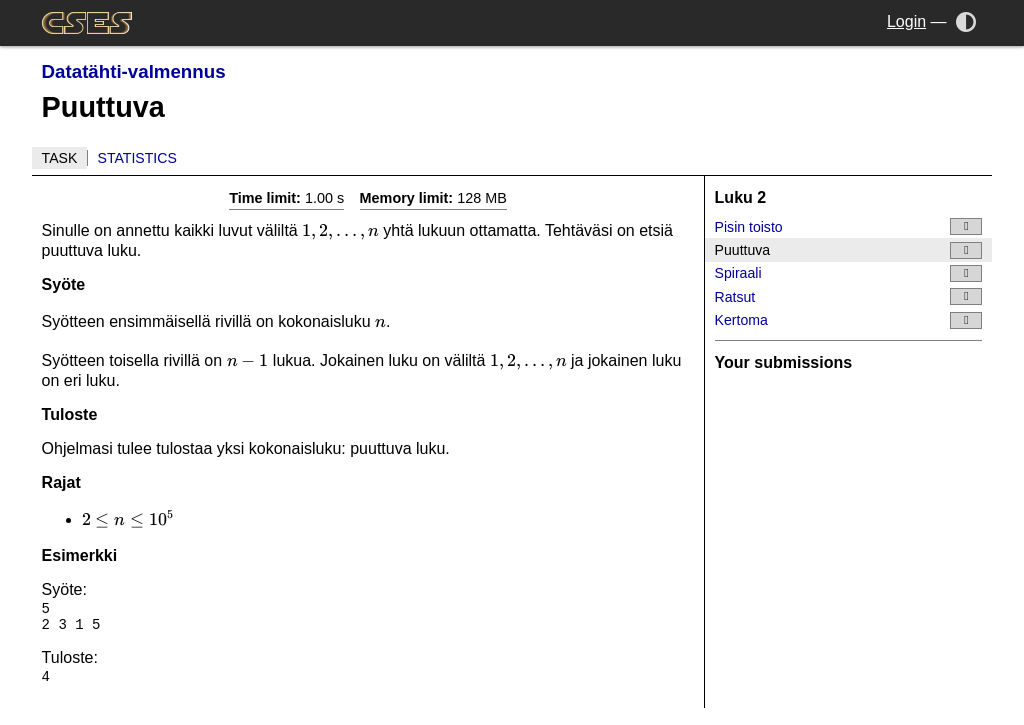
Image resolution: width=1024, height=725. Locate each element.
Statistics (137, 158)
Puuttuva (849, 250)
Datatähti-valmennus (134, 71)
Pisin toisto (849, 226)
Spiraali (849, 273)
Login (906, 21)
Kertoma (849, 320)
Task (60, 158)
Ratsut (849, 296)
